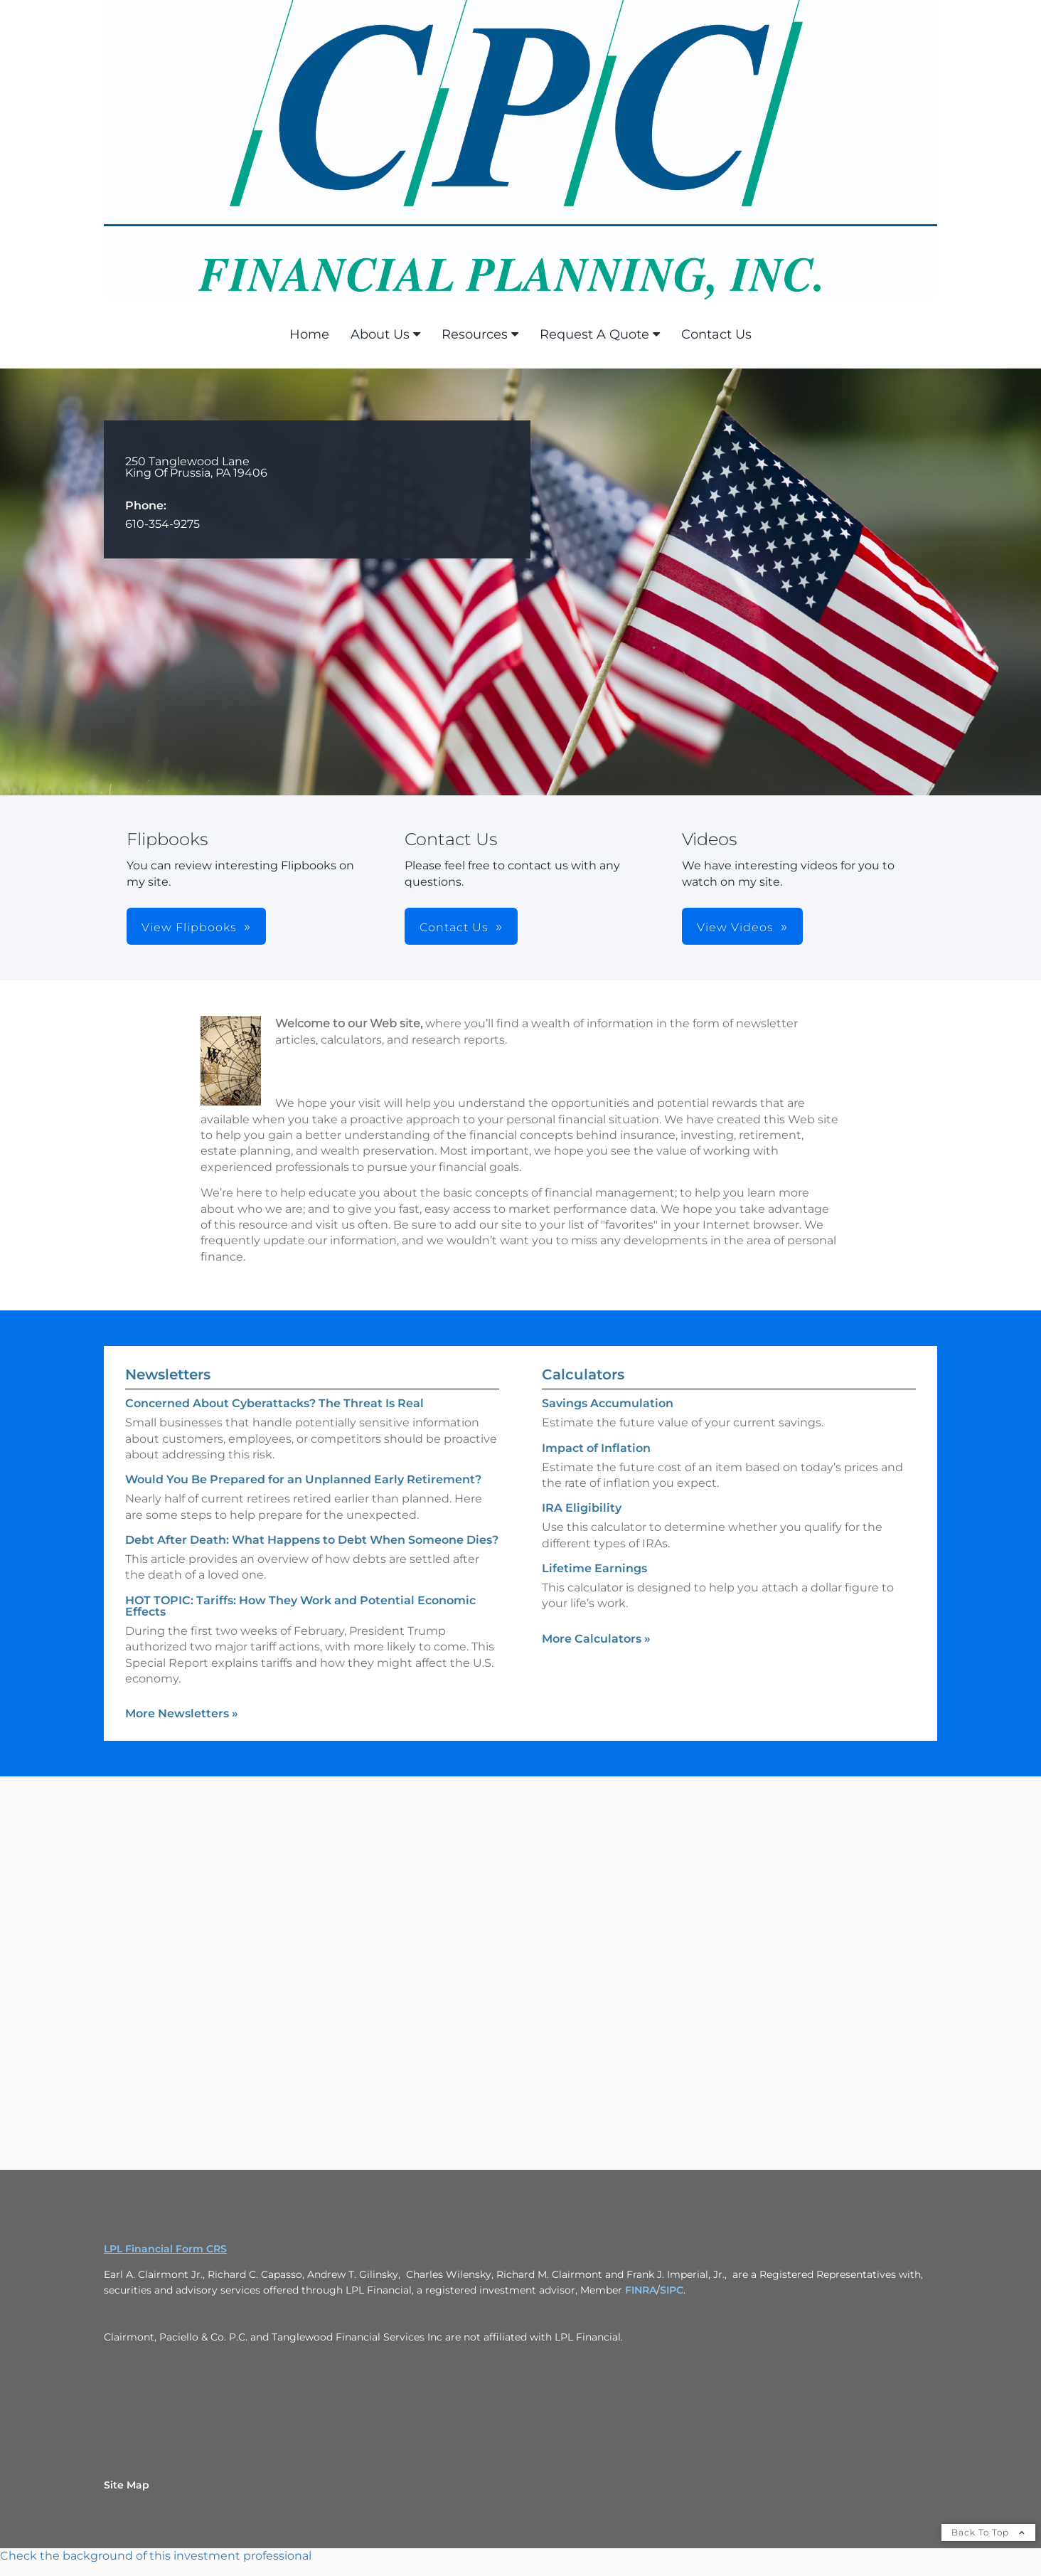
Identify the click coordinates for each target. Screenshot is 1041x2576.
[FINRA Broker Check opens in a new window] (520, 2556)
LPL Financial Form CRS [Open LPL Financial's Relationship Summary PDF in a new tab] (165, 2248)
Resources (475, 334)
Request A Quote (594, 334)
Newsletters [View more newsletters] (167, 1374)
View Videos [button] (735, 927)
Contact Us (716, 334)
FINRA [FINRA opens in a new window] (640, 2290)
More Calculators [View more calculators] (596, 1638)
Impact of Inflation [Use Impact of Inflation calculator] (596, 1448)
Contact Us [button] (454, 927)
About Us (380, 334)
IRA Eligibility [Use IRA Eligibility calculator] (581, 1508)
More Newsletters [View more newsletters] (181, 1713)
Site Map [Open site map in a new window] (126, 2485)
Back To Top (988, 2532)
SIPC (671, 2290)
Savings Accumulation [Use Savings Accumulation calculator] (607, 1403)
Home (309, 334)
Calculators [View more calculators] (583, 1374)
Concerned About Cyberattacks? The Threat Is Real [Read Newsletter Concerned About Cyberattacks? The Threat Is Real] (274, 1403)
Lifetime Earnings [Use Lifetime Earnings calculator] (594, 1568)
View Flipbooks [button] (189, 927)
